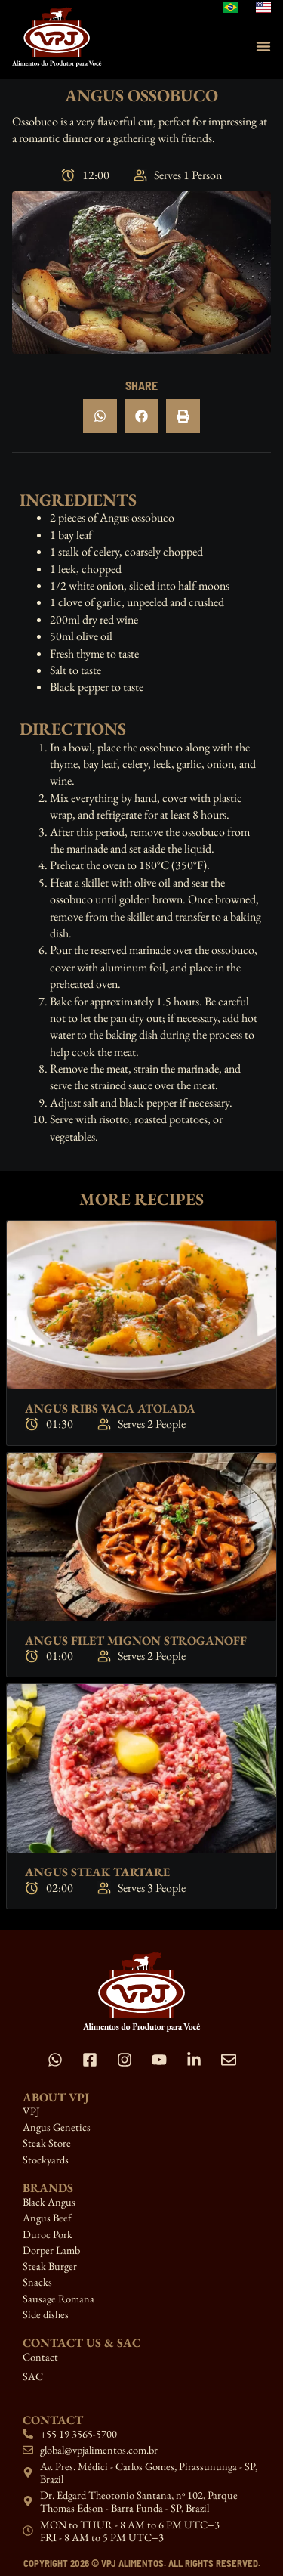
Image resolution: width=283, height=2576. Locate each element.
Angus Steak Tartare (97, 1872)
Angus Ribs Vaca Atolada (110, 1408)
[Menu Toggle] (263, 46)
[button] (100, 416)
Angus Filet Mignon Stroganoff (136, 1641)
